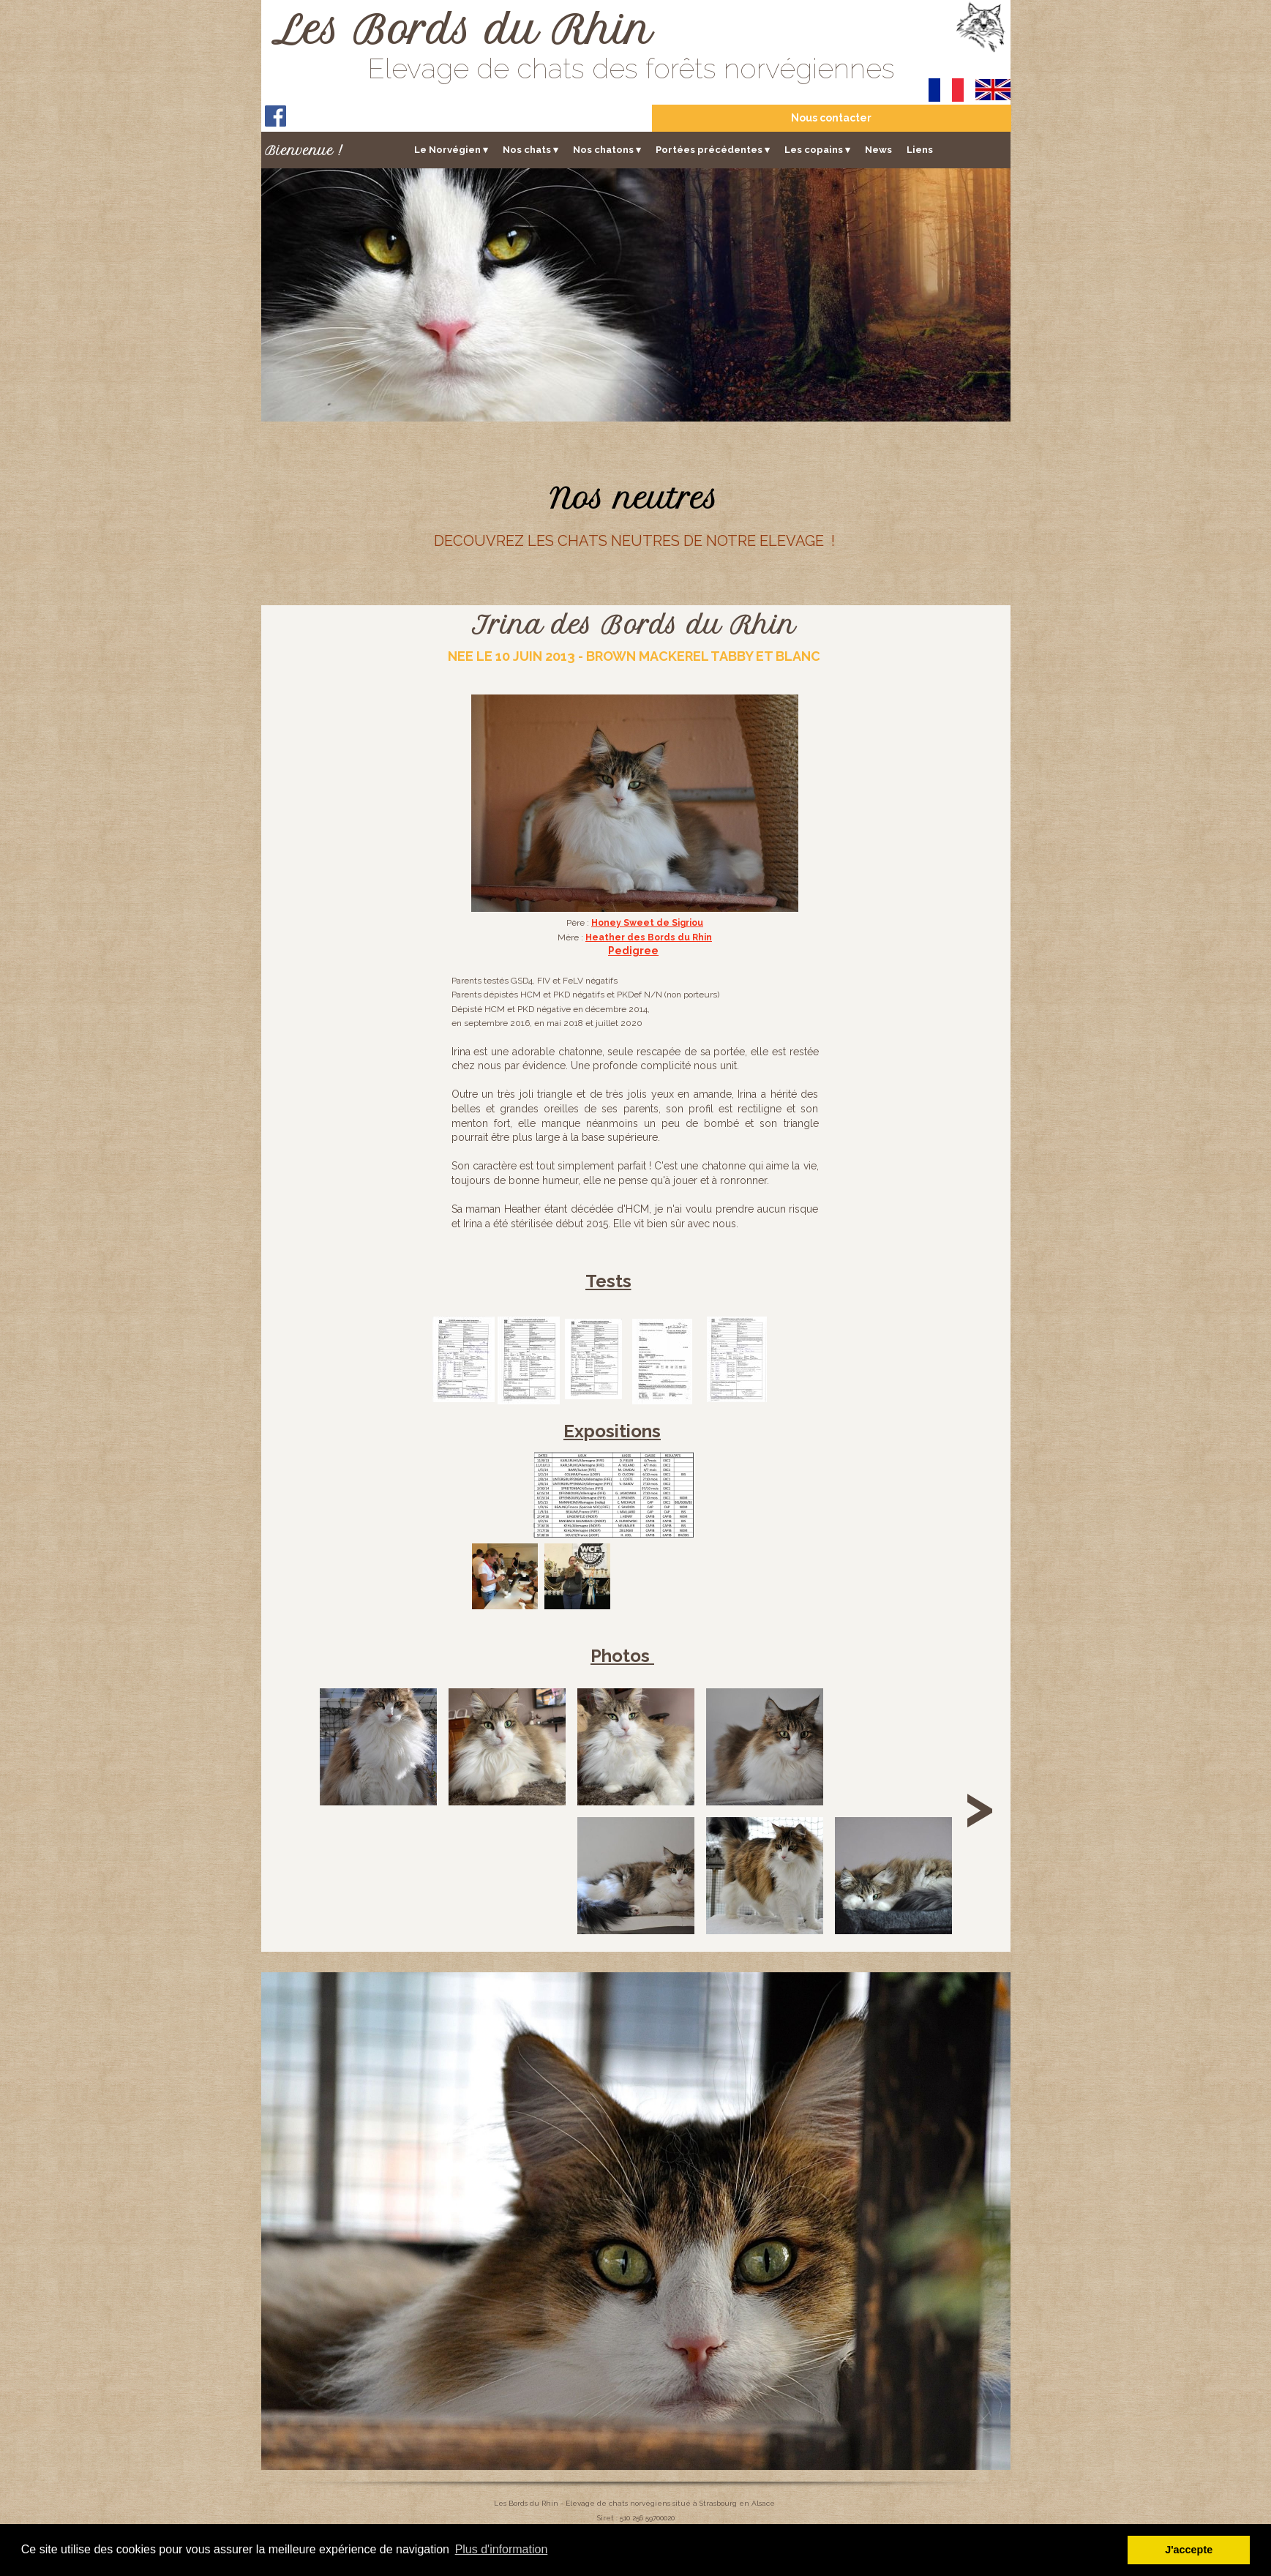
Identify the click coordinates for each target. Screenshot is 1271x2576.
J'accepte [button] (1188, 2550)
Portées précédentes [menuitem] (713, 150)
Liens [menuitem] (920, 149)
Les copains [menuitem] (817, 150)
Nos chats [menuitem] (530, 150)
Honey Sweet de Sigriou (647, 923)
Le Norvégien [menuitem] (451, 150)
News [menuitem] (878, 149)
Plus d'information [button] (501, 2549)
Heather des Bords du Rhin (648, 937)
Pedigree (633, 950)
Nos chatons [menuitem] (607, 150)
